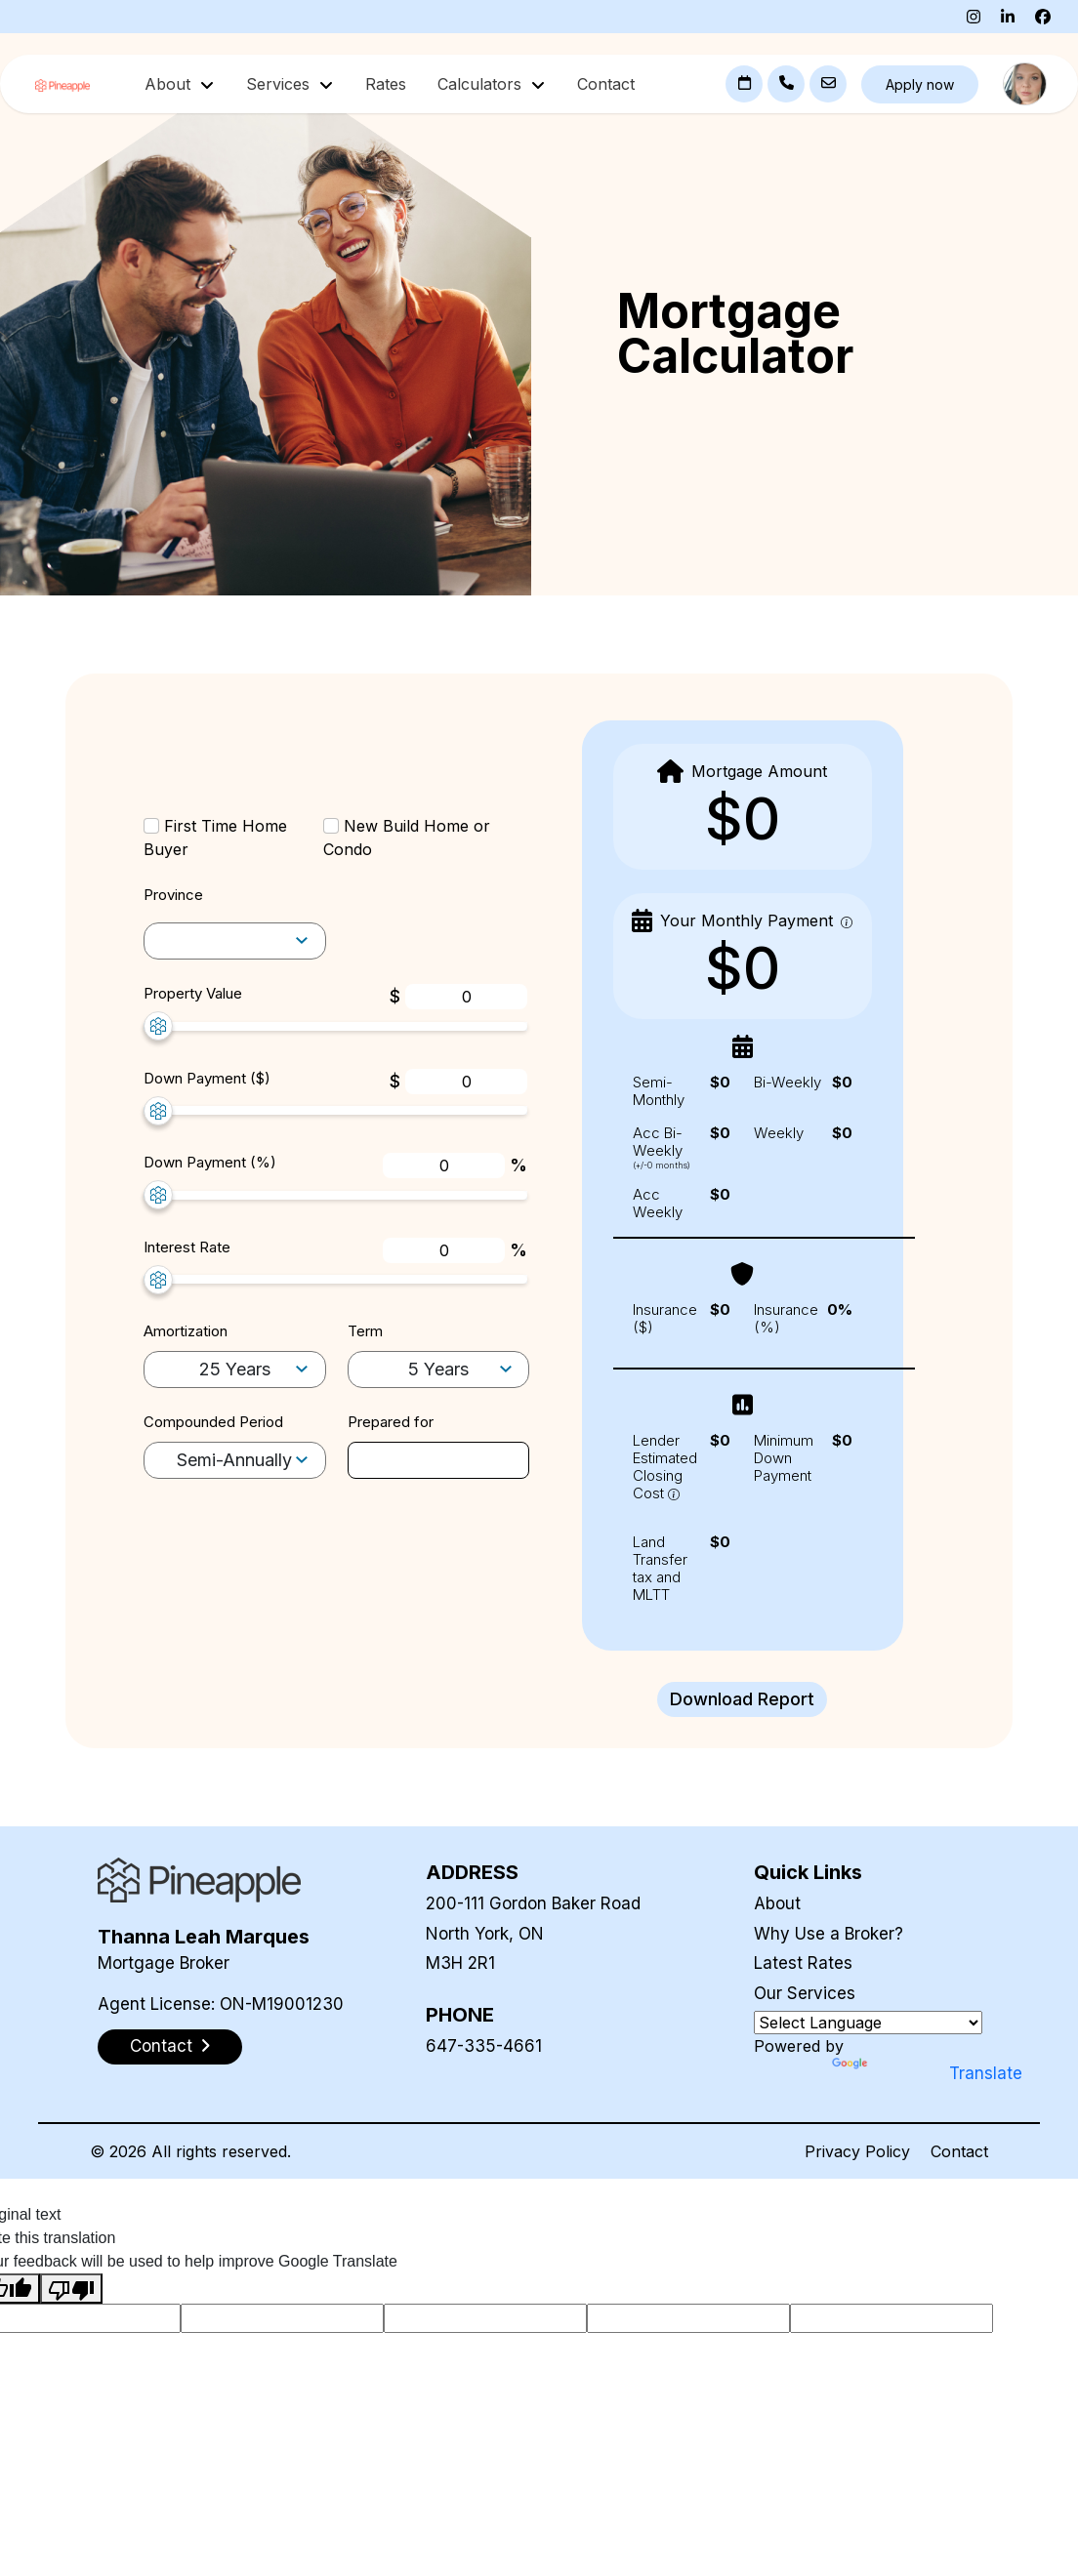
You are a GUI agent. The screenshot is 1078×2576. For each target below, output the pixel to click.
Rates (385, 84)
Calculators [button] (481, 84)
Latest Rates (803, 1963)
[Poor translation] (71, 2288)
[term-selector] (438, 1370)
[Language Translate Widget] (868, 2022)
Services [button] (280, 84)
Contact (606, 84)
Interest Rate (187, 1247)
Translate (888, 2073)
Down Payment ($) (207, 1078)
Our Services (804, 1993)
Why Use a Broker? (828, 1933)
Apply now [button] (920, 84)
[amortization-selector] (234, 941)
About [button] (170, 84)
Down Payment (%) (210, 1162)
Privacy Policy (857, 2151)
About (777, 1903)
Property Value (193, 993)
